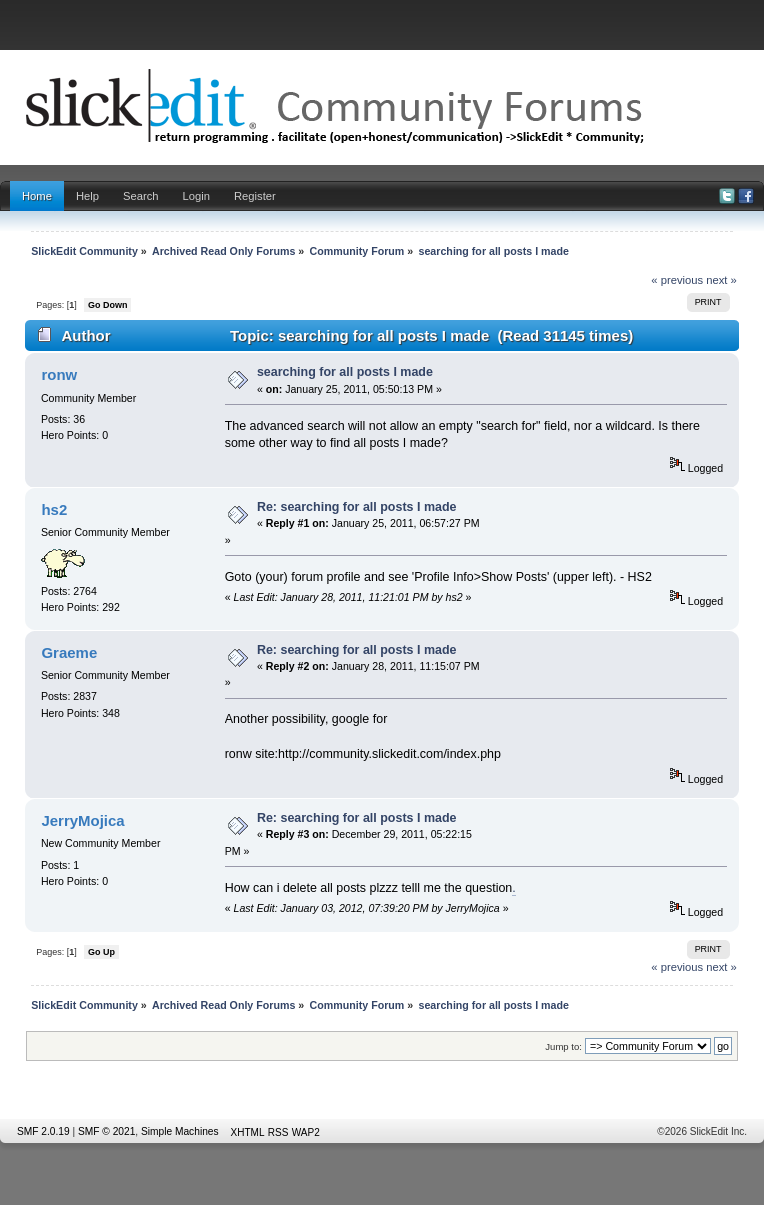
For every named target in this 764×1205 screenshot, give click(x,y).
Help (87, 196)
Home (37, 196)
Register (255, 196)
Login (196, 196)
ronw (59, 374)
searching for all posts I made (345, 372)
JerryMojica (82, 820)
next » (721, 280)
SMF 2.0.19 (43, 1131)
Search (141, 196)
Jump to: (563, 1046)
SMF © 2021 (106, 1131)
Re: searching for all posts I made (357, 507)
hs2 (54, 509)
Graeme (69, 652)
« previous (677, 280)
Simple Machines (180, 1131)
